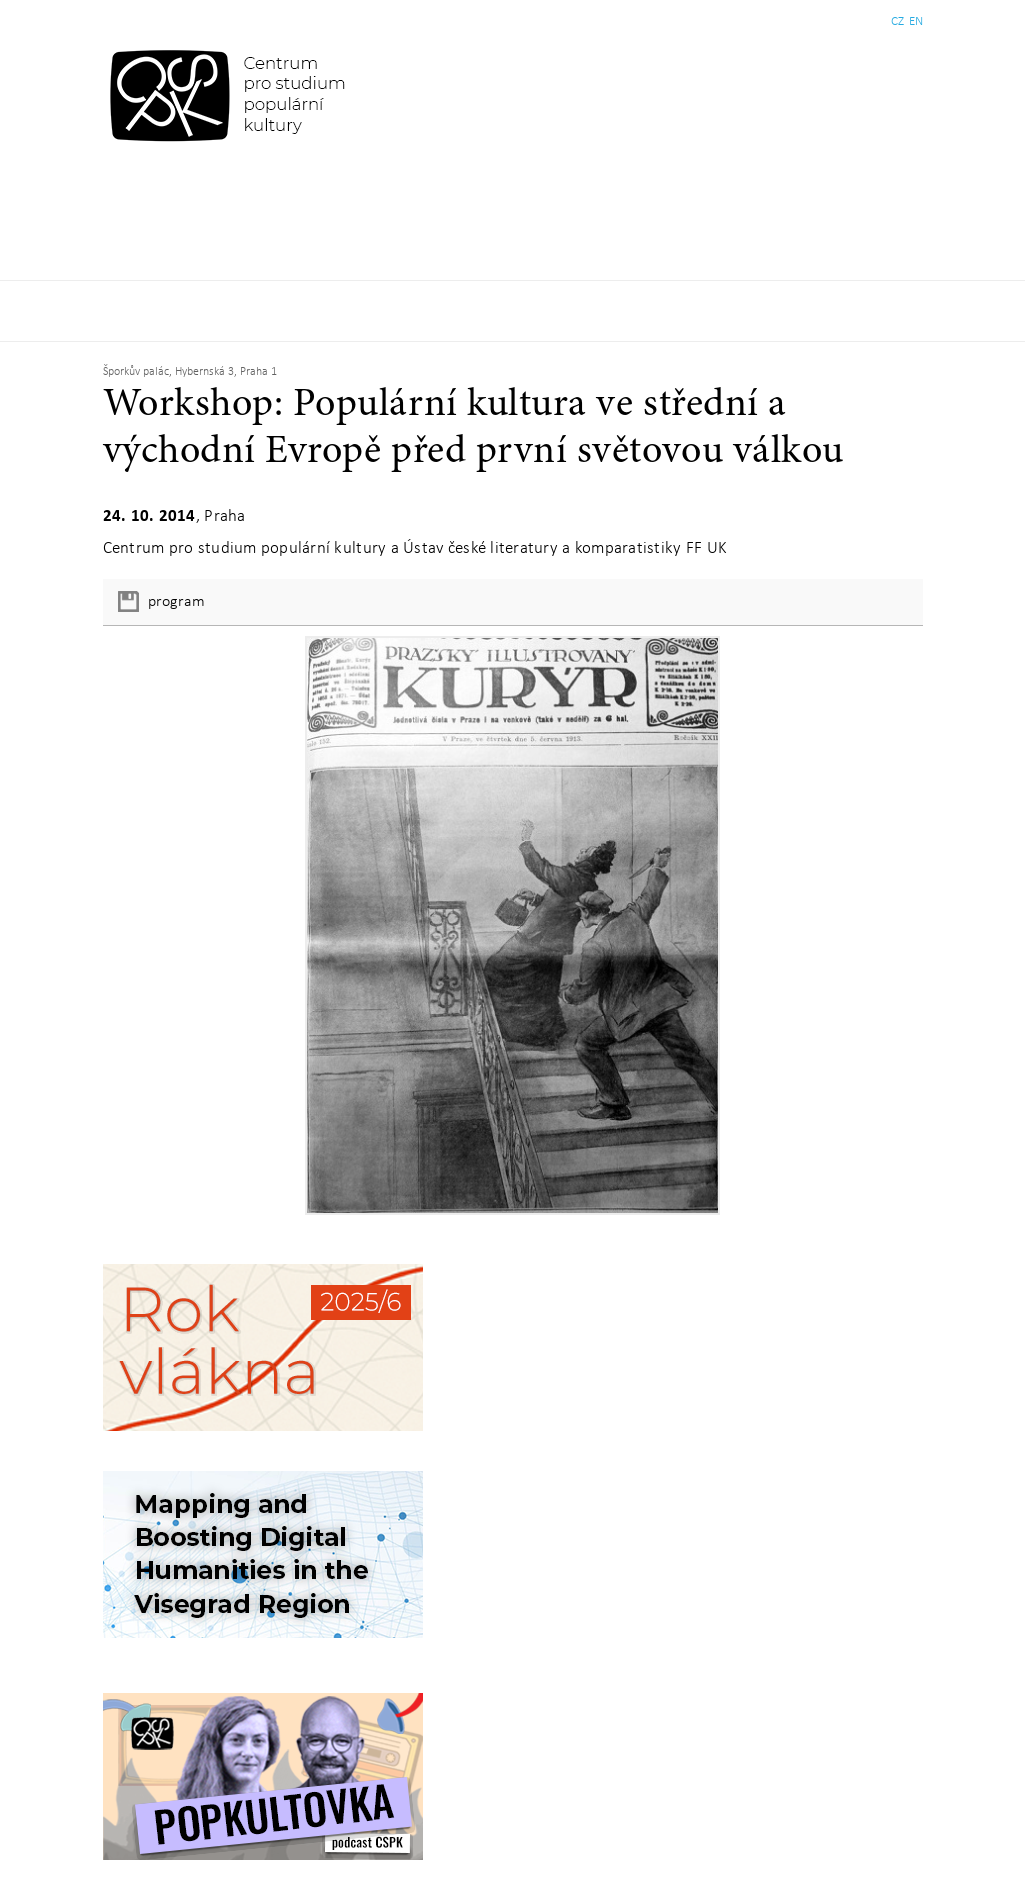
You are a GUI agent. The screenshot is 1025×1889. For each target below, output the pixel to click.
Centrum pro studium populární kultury (231, 95)
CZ (897, 21)
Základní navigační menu (512, 311)
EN (916, 21)
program (176, 602)
